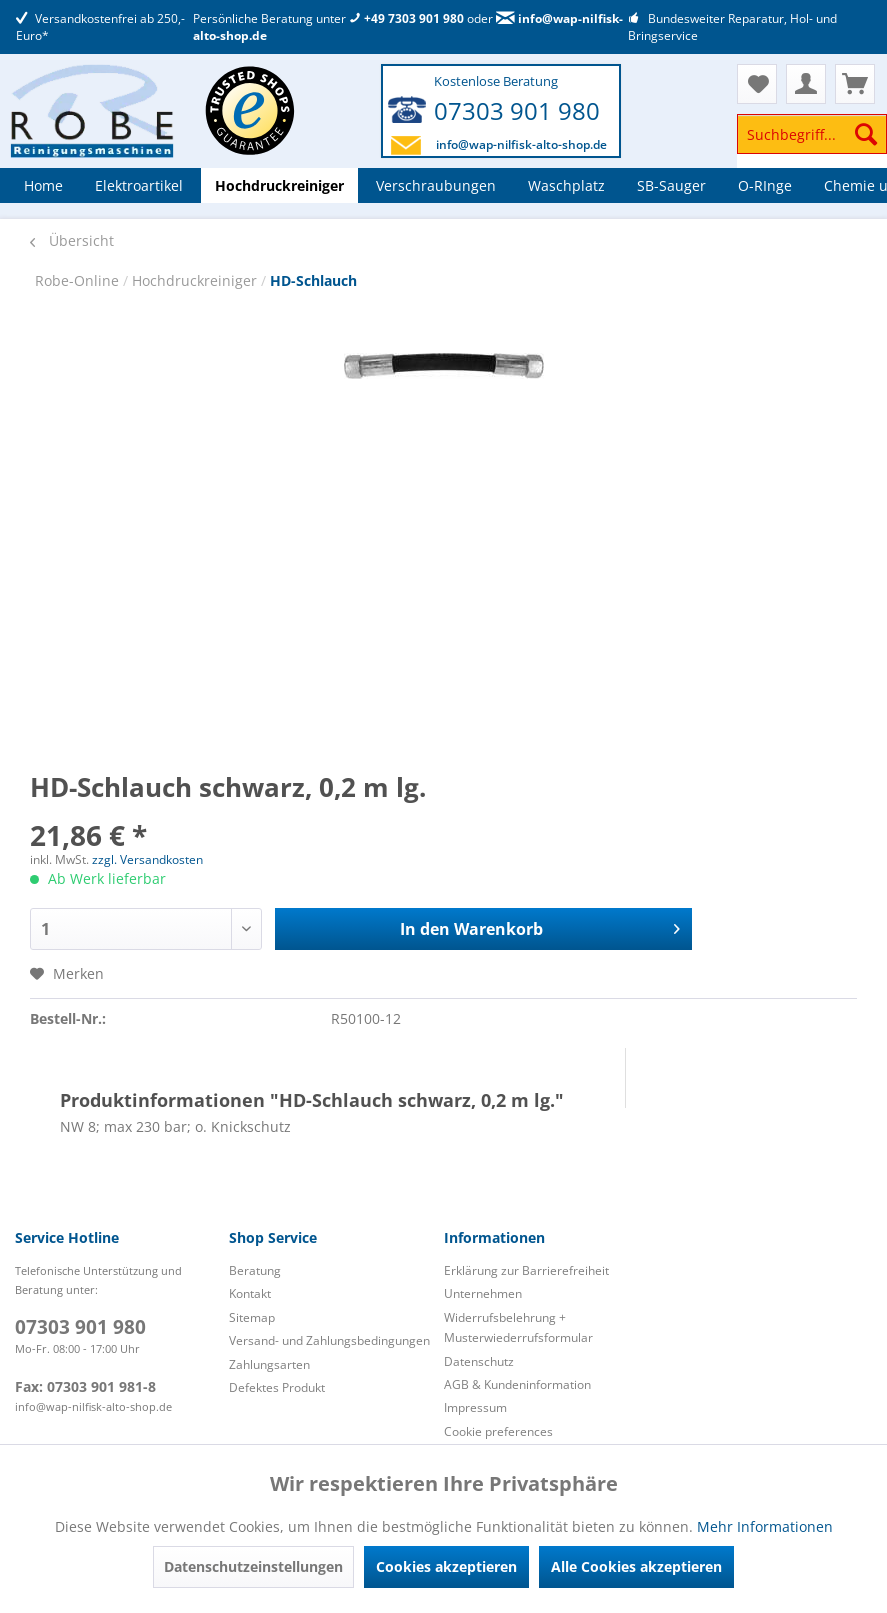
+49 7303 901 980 (406, 18)
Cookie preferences (498, 1431)
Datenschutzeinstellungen (253, 1566)
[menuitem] (812, 143)
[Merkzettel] (757, 84)
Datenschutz (479, 1361)
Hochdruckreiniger (196, 280)
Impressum (475, 1407)
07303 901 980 (517, 110)
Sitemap (252, 1317)
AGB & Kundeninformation (517, 1384)
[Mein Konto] (806, 84)
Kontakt (250, 1293)
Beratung (255, 1270)
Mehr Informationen (765, 1526)
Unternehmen (483, 1293)
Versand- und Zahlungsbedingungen (329, 1340)
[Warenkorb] (855, 84)
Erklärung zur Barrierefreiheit (526, 1270)
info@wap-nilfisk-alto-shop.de (521, 144)
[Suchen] (866, 134)
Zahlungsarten (269, 1364)
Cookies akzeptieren (446, 1566)
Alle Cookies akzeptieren (636, 1566)
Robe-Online (79, 280)
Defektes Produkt (277, 1387)
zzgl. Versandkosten (147, 859)
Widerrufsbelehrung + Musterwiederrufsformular (518, 1327)
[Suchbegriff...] (812, 134)
